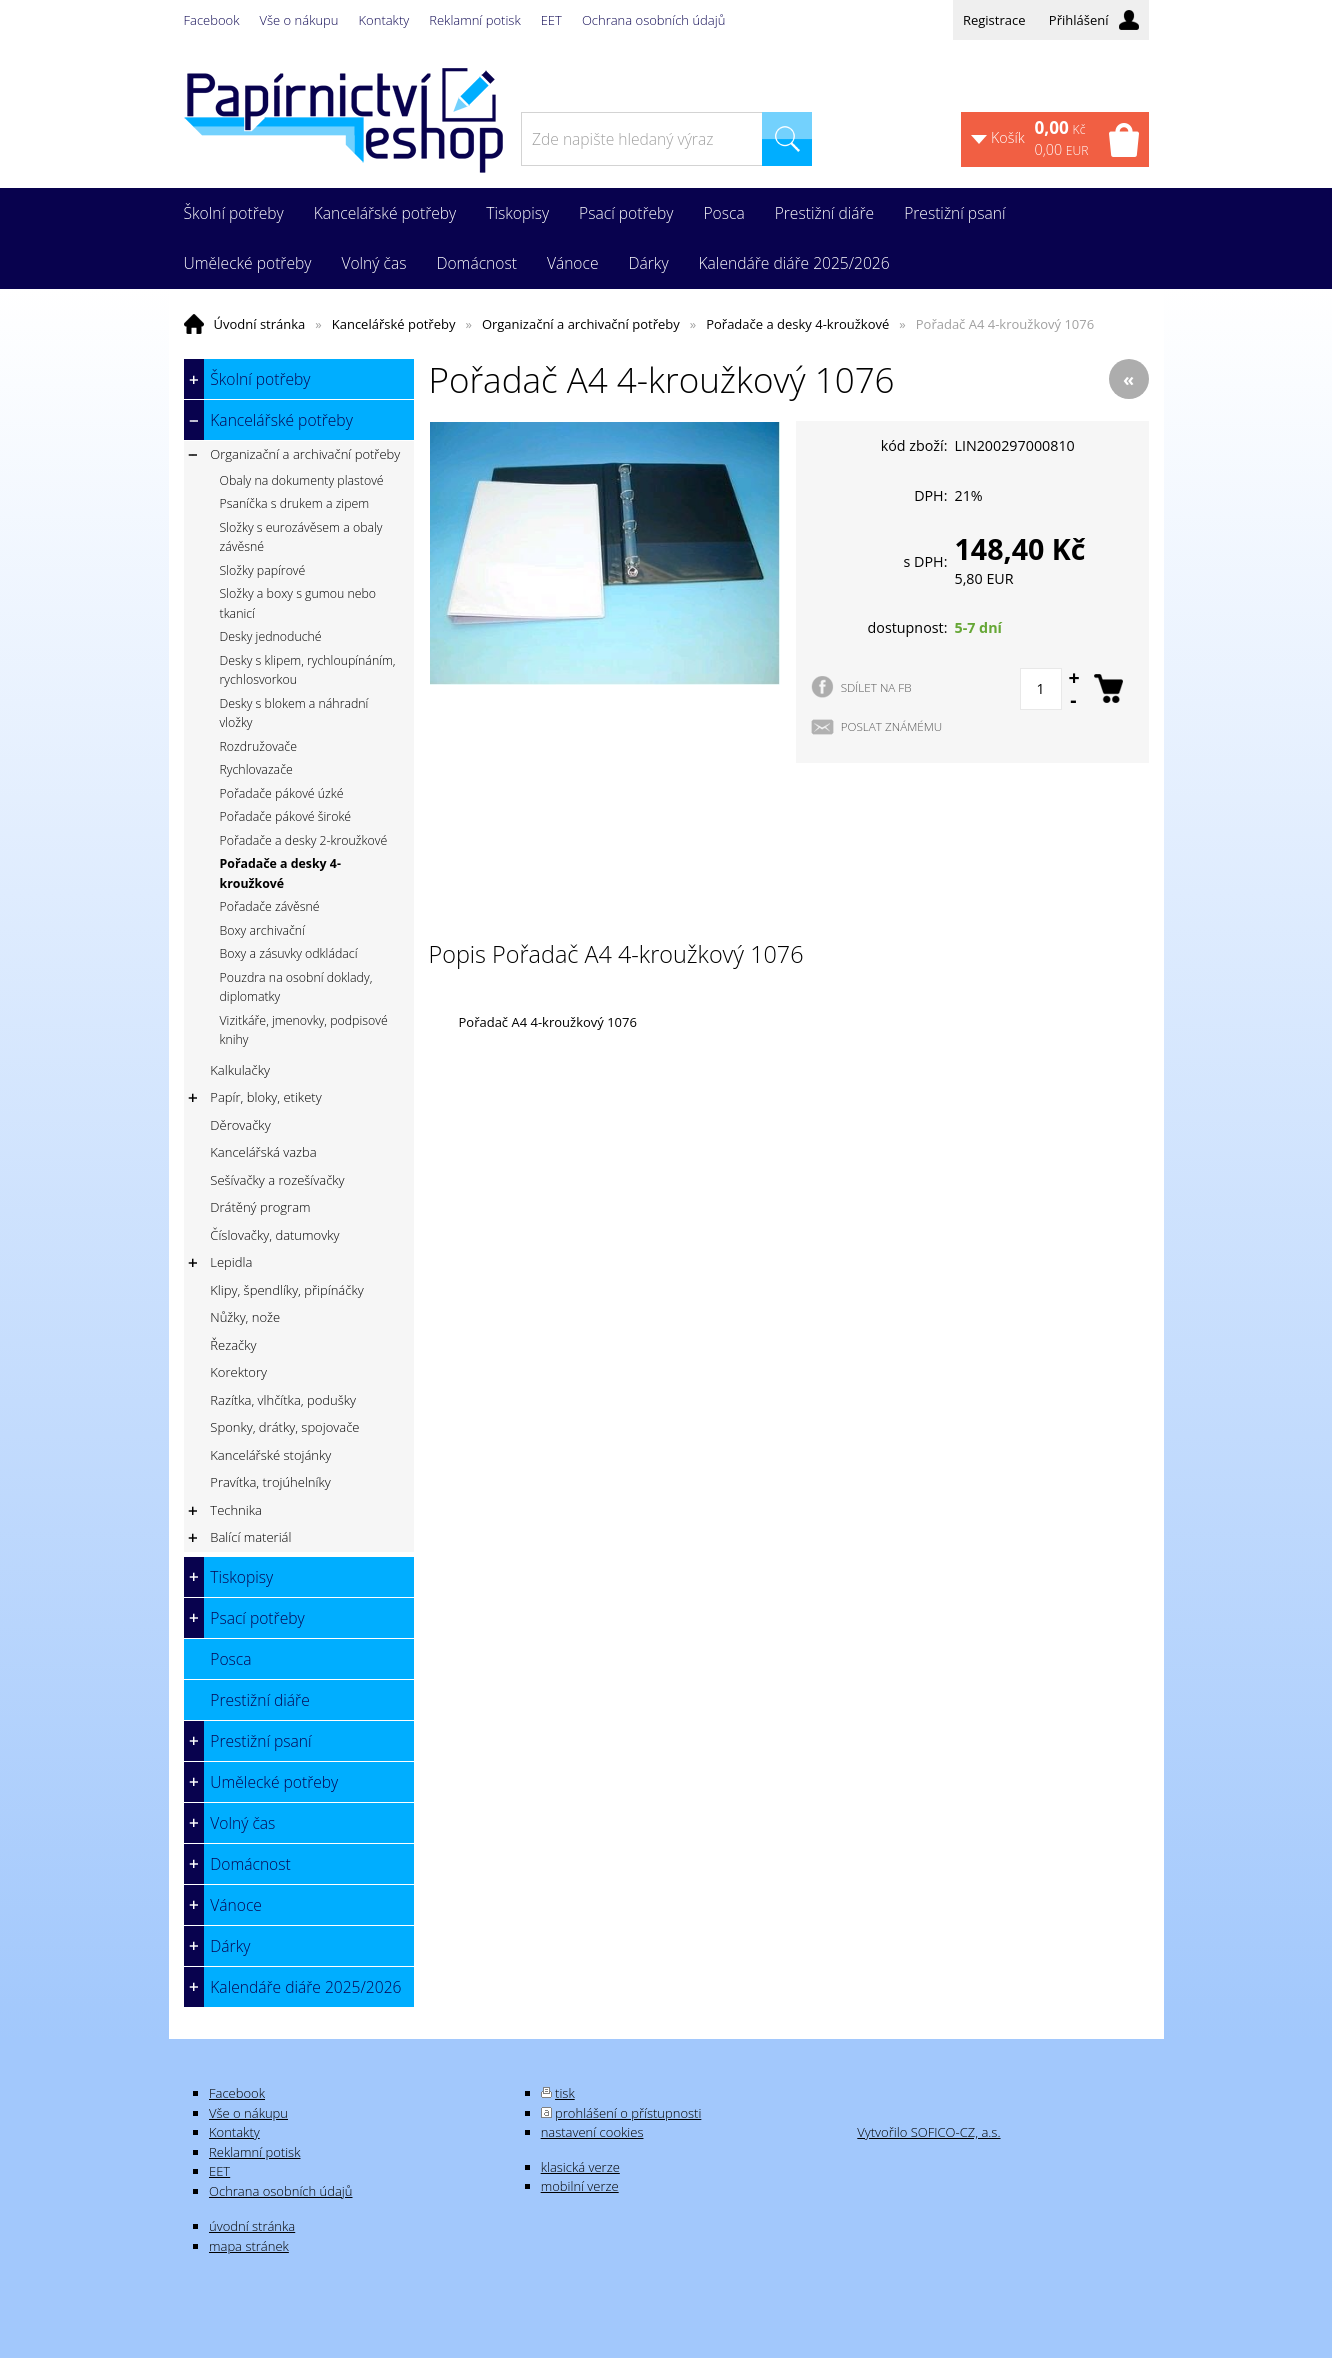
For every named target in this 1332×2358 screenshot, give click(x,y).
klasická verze (580, 2167)
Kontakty (384, 20)
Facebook (212, 20)
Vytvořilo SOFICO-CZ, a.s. (928, 2132)
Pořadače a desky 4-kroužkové (797, 324)
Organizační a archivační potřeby (581, 324)
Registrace (994, 20)
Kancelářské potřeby (394, 324)
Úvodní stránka (260, 324)
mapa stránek (249, 2246)
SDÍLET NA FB (876, 687)
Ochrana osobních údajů (653, 20)
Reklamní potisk (474, 20)
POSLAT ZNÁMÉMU (892, 726)
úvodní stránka (252, 2226)
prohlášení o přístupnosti (628, 2113)
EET (551, 20)
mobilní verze (580, 2186)
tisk (565, 2093)
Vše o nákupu (299, 20)
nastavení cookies (592, 2132)
